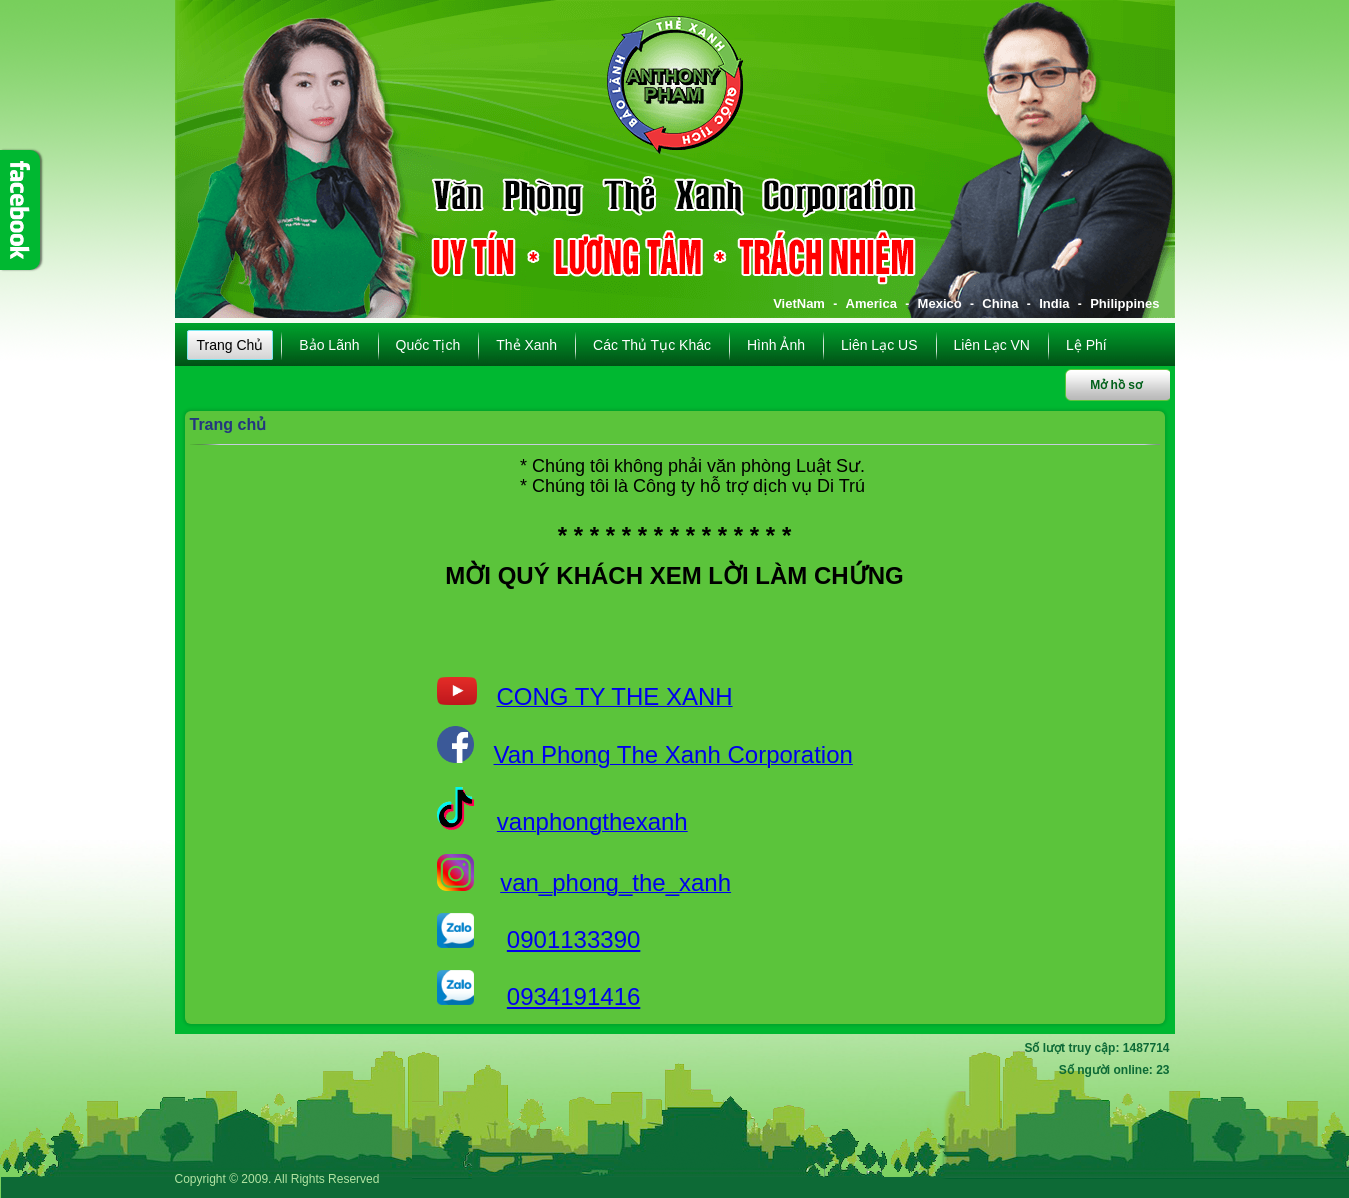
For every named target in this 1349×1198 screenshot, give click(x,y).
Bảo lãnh (329, 345)
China (1000, 303)
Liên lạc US (879, 345)
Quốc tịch (428, 345)
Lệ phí (1086, 345)
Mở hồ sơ (1116, 385)
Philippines (1124, 303)
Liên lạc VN (992, 345)
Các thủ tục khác (652, 345)
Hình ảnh (776, 345)
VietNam (799, 303)
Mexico (940, 303)
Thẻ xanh (526, 345)
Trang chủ (230, 345)
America (871, 303)
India (1054, 303)
